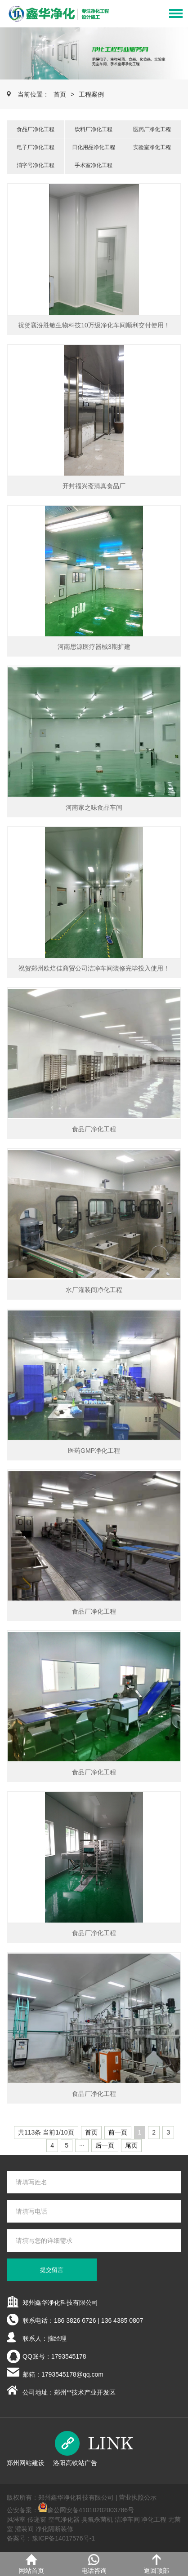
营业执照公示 (138, 2497)
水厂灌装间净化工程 (94, 1289)
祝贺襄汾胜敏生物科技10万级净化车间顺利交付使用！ (94, 325)
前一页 (117, 2132)
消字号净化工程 (35, 165)
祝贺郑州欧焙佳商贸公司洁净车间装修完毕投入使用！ (94, 968)
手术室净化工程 (93, 165)
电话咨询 (94, 2564)
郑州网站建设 (26, 2462)
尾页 (131, 2145)
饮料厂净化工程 (93, 129)
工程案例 (91, 94)
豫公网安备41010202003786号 (90, 2510)
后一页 (104, 2145)
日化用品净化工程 (93, 147)
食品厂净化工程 (35, 129)
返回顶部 (156, 2564)
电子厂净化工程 (35, 147)
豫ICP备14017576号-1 (63, 2538)
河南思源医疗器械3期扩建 (94, 646)
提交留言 (51, 2270)
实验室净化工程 (152, 147)
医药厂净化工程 (152, 129)
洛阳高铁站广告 (75, 2462)
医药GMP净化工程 (94, 1450)
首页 (60, 94)
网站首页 (31, 2564)
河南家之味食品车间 (94, 807)
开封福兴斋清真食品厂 (94, 486)
